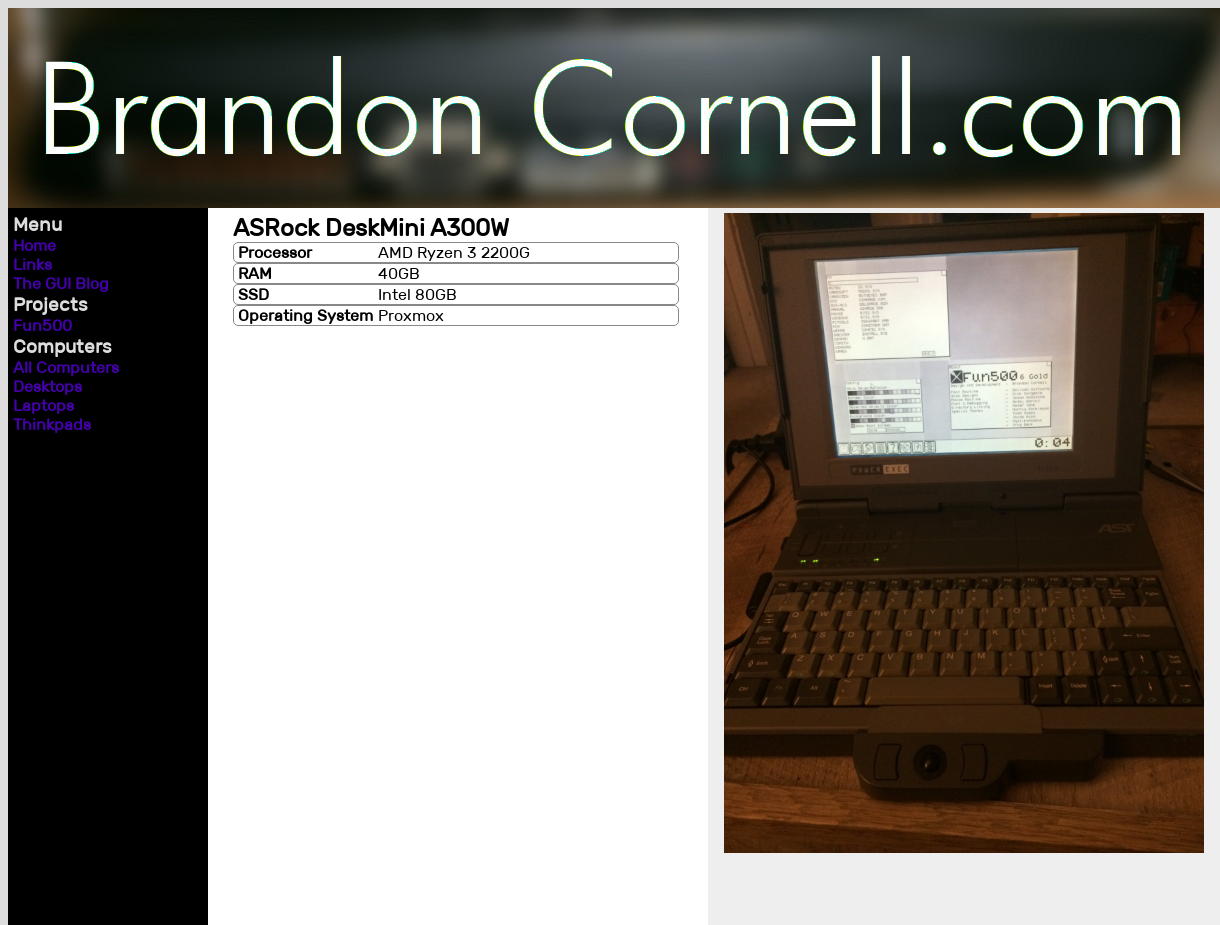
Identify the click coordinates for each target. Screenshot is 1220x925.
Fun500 (42, 325)
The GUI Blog (61, 283)
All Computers (66, 367)
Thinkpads (52, 424)
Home (34, 245)
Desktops (47, 386)
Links (32, 264)
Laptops (43, 405)
